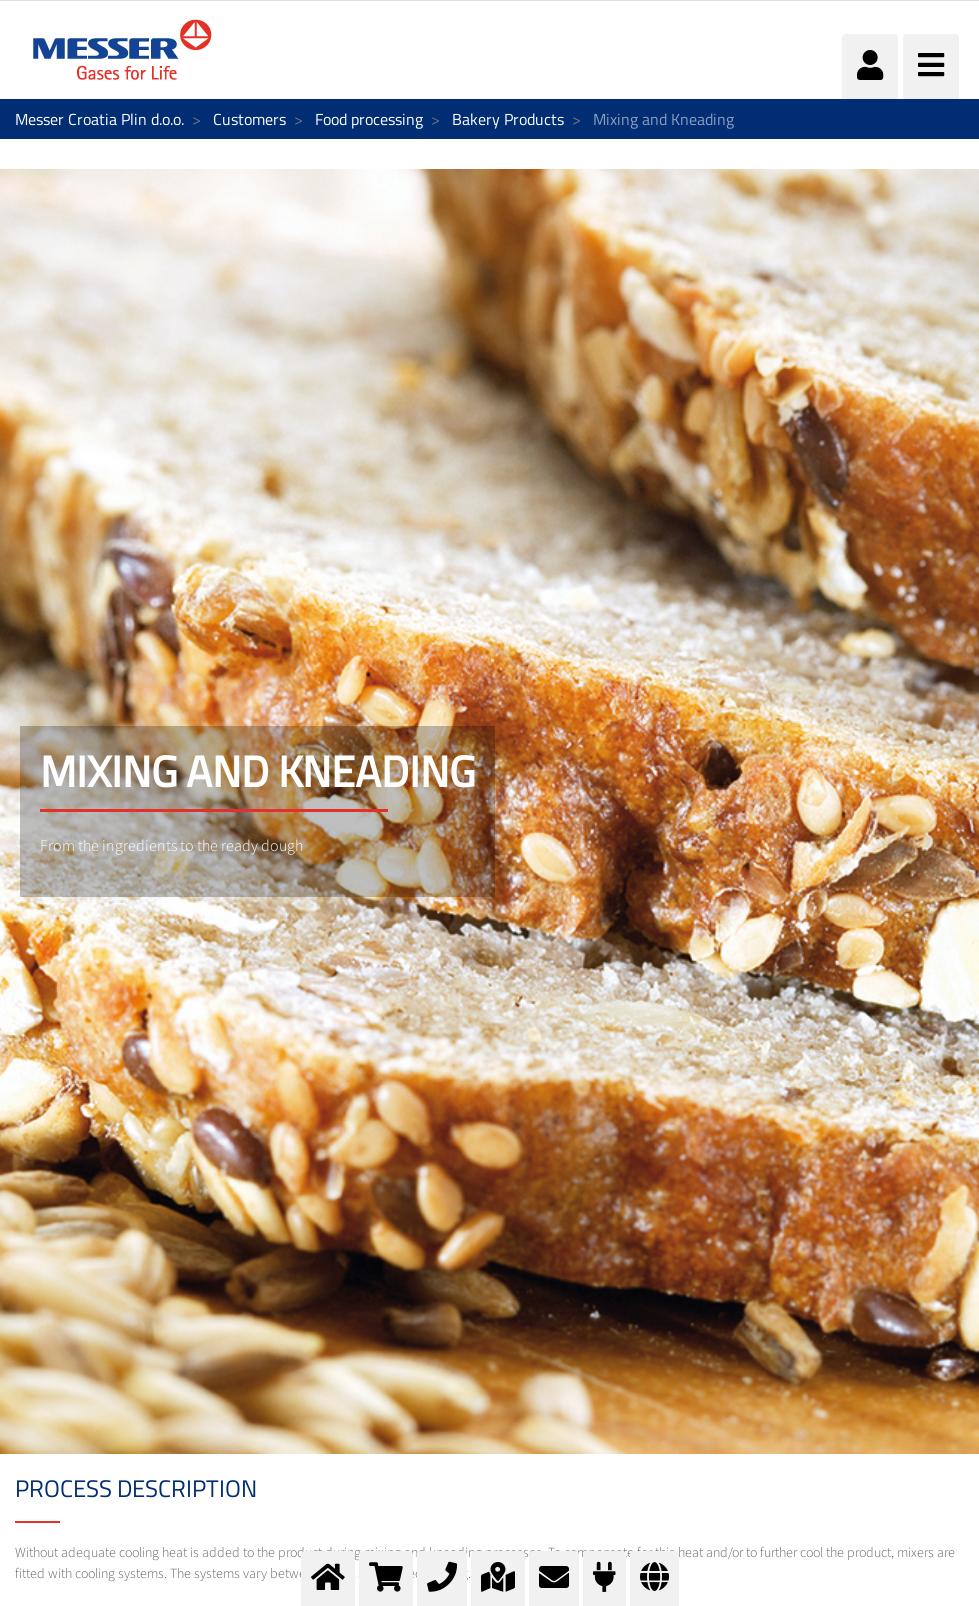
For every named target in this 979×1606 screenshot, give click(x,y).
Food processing (369, 119)
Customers (249, 119)
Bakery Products (508, 119)
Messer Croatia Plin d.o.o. (99, 119)
